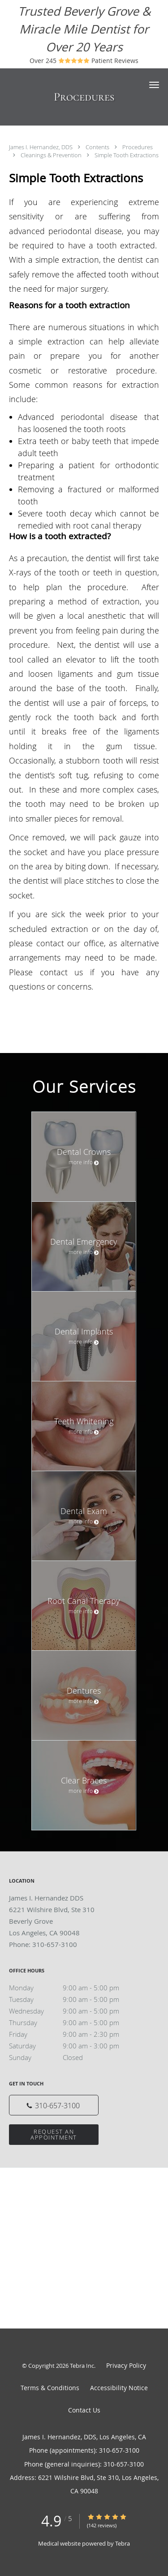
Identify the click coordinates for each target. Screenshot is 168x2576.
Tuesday (74, 1999)
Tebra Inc (82, 2366)
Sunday (74, 2057)
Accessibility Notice (119, 2387)
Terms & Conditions (50, 2387)
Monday (74, 1987)
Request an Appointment (53, 2134)
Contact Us (84, 2410)
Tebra (122, 2543)
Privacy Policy (126, 2365)
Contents (98, 147)
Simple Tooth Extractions (127, 155)
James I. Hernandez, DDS (41, 147)
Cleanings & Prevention (52, 155)
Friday (74, 2034)
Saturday (74, 2046)
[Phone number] (54, 2105)
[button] (154, 85)
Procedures (137, 147)
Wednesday (74, 2011)
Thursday (74, 2022)
